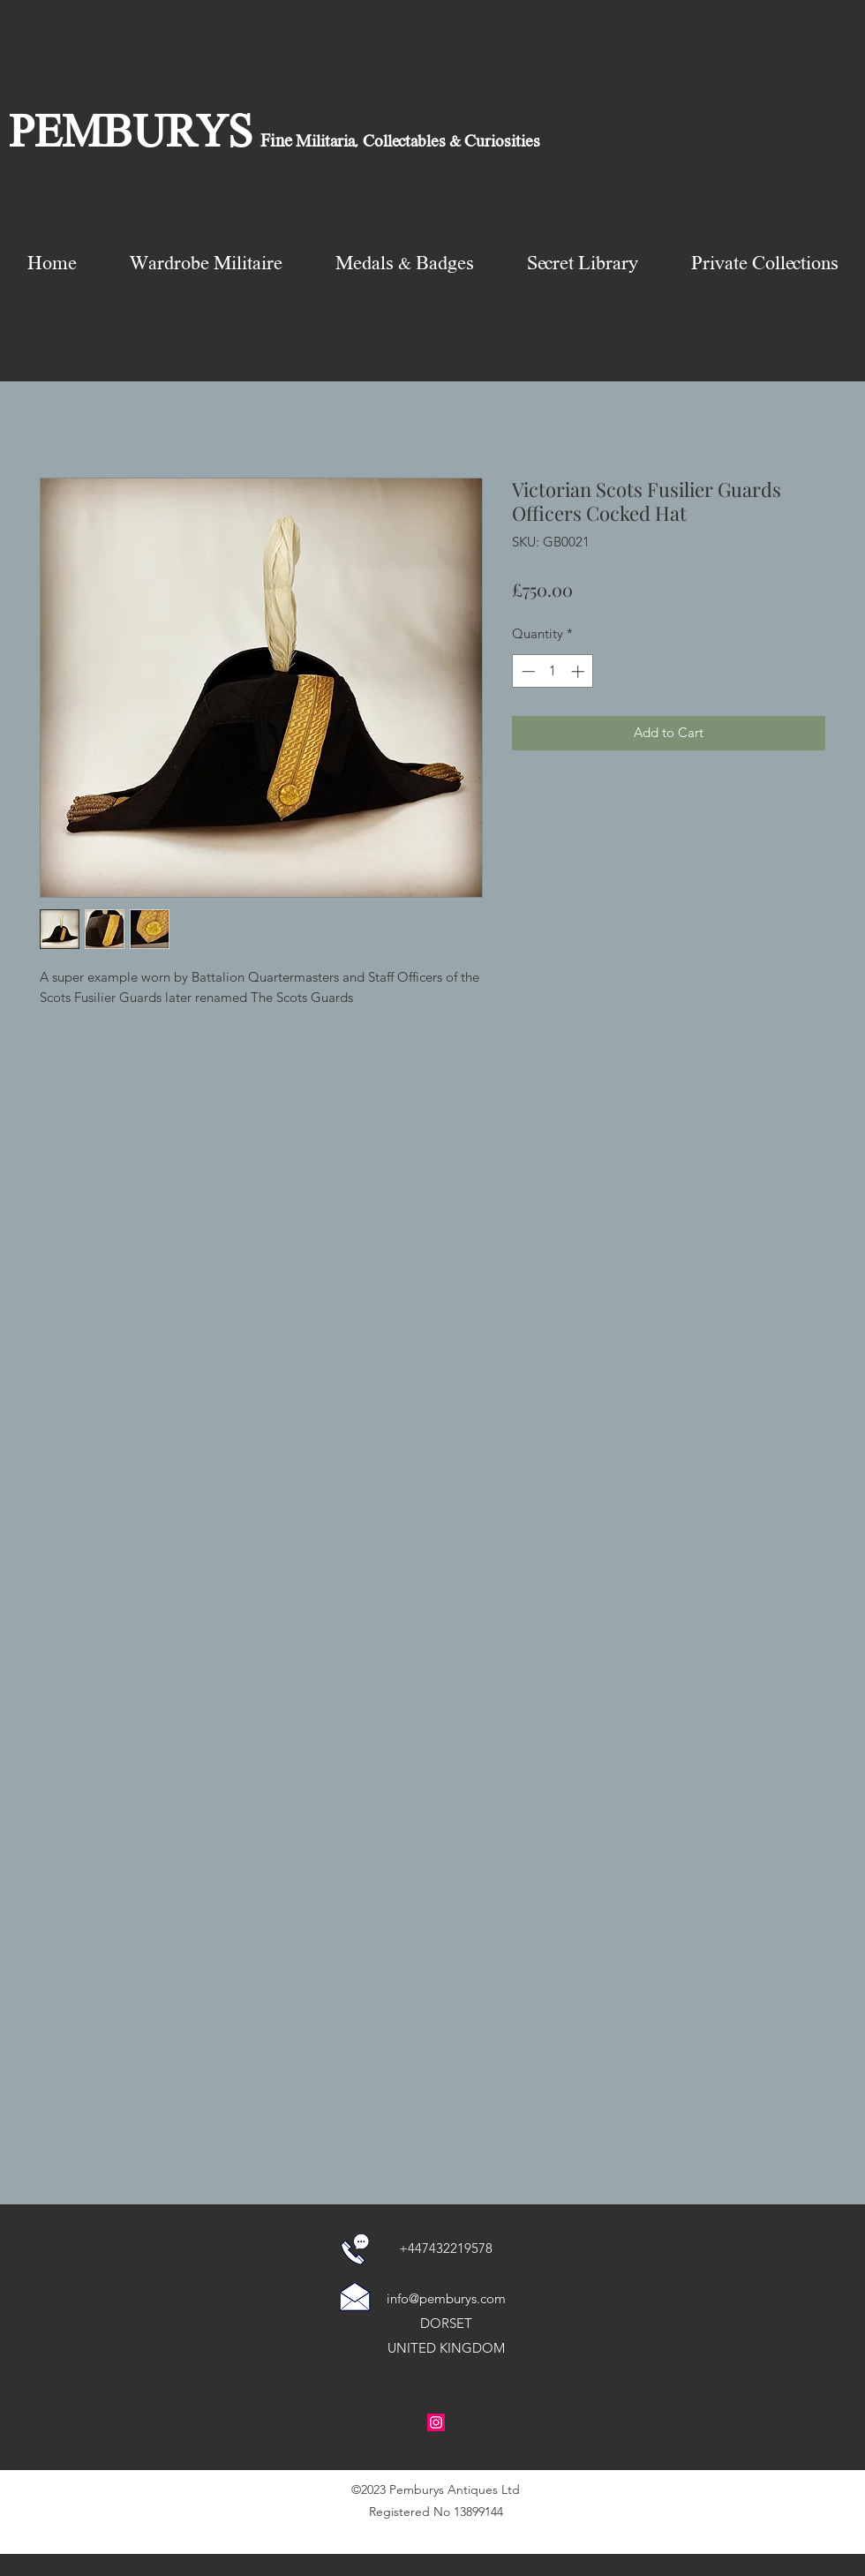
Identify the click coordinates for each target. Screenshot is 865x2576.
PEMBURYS (130, 135)
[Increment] (579, 671)
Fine (276, 142)
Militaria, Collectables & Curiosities (416, 142)
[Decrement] (526, 671)
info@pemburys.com (446, 2298)
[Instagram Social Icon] (436, 2422)
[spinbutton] (553, 671)
